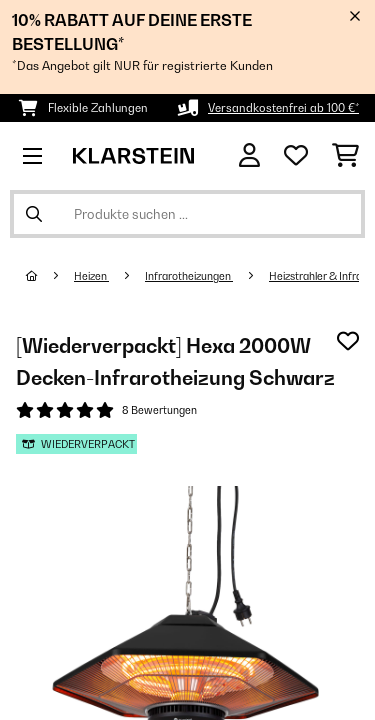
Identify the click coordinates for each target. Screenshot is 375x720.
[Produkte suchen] (187, 214)
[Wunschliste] (296, 156)
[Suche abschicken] (34, 214)
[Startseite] (50, 276)
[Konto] (249, 155)
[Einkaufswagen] (345, 156)
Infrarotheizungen (189, 276)
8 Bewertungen (159, 410)
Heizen (91, 276)
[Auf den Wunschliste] (348, 341)
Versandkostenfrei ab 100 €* (283, 108)
